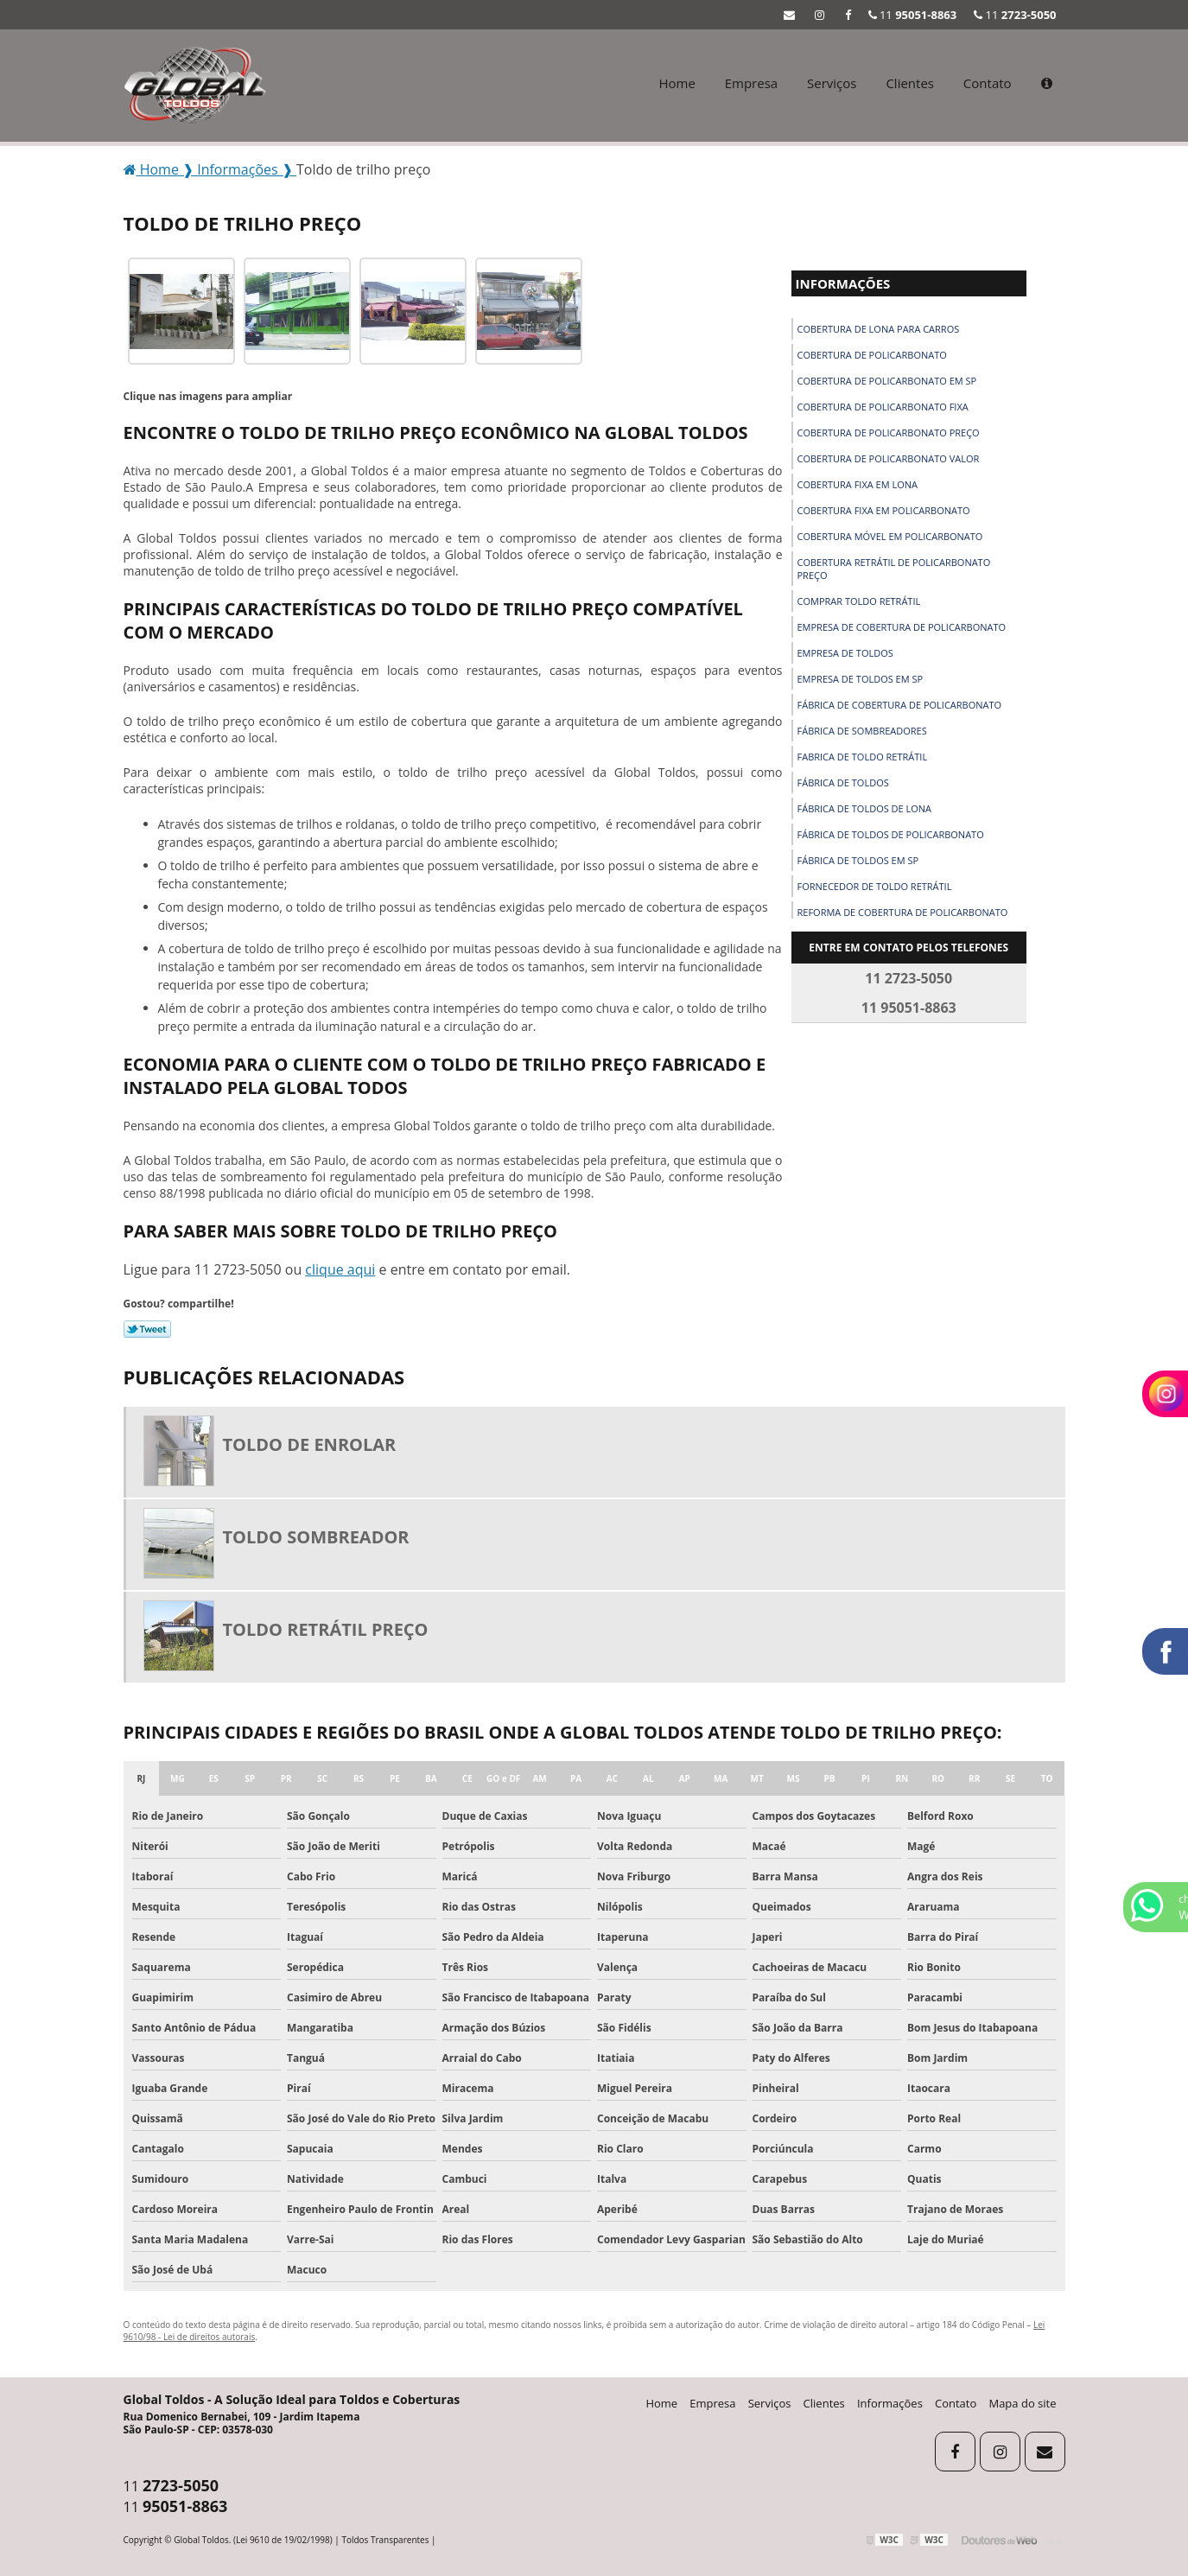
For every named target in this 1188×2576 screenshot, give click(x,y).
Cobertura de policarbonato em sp (887, 380)
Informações (843, 283)
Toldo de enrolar (310, 1444)
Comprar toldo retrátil (859, 601)
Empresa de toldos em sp (860, 678)
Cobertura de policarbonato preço (888, 432)
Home (676, 83)
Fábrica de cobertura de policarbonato (899, 704)
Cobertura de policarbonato (872, 354)
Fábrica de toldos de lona (864, 808)
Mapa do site (1022, 2403)
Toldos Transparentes (385, 2540)
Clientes (910, 83)
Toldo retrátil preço (326, 1629)
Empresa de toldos (845, 652)
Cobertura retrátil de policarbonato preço (894, 569)
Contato (987, 83)
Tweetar (147, 1329)
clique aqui (340, 1269)
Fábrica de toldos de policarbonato (890, 834)
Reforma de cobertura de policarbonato (902, 912)
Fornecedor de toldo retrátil (874, 886)
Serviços (831, 83)
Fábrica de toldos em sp (858, 860)
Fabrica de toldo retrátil (862, 756)
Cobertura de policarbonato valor (888, 458)
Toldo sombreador (316, 1537)
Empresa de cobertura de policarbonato (902, 626)
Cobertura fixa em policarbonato (883, 510)
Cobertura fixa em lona (857, 484)
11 (1015, 14)
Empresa (751, 83)
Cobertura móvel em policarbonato (890, 536)
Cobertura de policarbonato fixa (883, 406)
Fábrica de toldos (843, 782)
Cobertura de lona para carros (878, 328)
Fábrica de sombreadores (862, 730)
